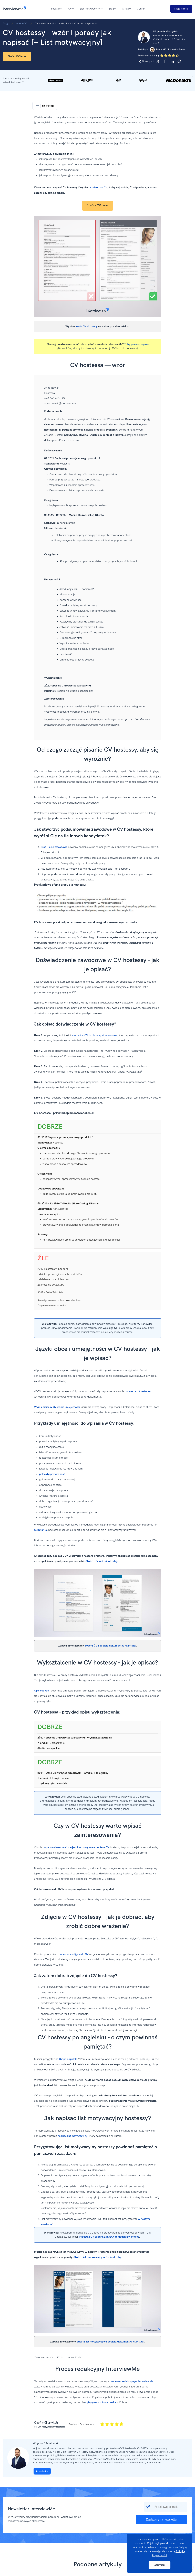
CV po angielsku (68, 2059)
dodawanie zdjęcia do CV (74, 1954)
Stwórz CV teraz (17, 56)
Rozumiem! (159, 2565)
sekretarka (40, 1530)
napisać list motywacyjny (72, 2136)
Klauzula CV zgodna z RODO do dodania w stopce (109, 2236)
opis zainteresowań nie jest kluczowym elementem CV (76, 1847)
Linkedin (42, 2471)
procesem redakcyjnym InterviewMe (131, 2381)
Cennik (141, 8)
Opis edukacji (42, 1690)
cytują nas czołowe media (100, 2402)
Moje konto (181, 8)
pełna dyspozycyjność (52, 1474)
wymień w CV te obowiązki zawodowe (94, 1035)
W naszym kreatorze (138, 1391)
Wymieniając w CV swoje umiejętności (57, 1407)
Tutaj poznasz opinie (136, 344)
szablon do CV (98, 187)
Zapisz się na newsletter (162, 2519)
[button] (97, 80)
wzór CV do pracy (86, 326)
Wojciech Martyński (46, 2443)
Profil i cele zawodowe (54, 847)
